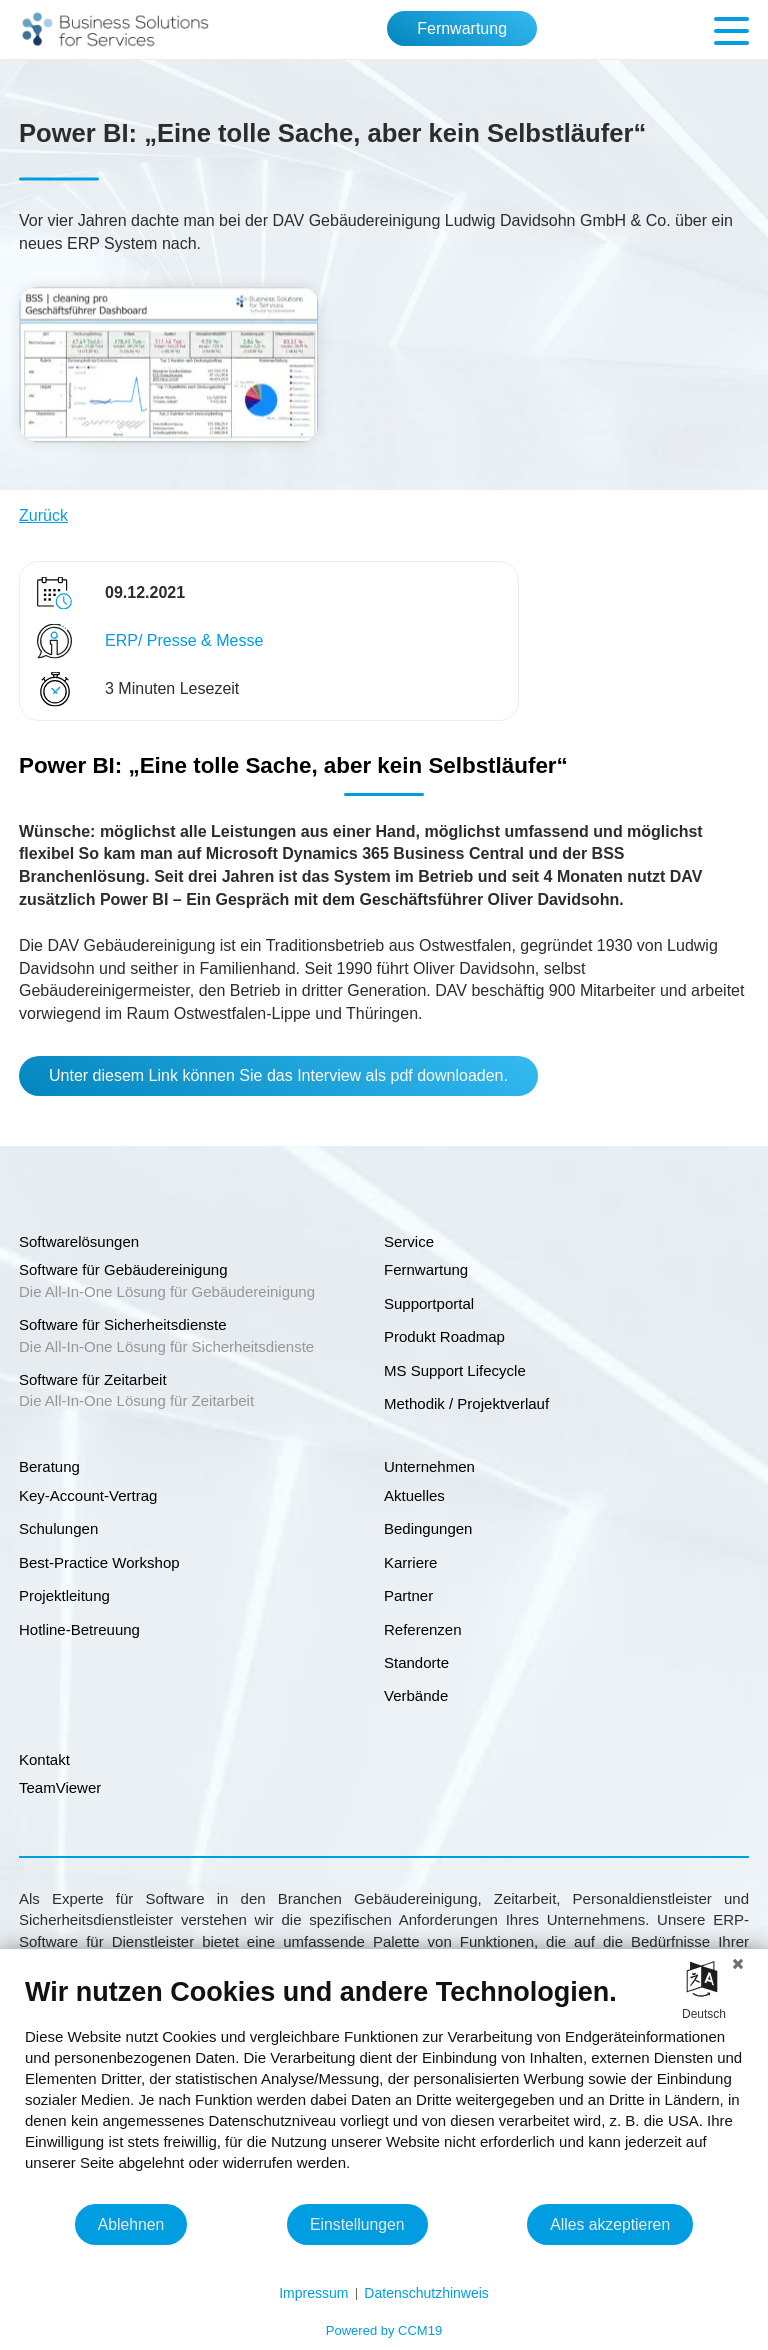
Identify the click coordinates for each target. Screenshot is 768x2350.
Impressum (313, 2293)
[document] (384, 2089)
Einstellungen (357, 2224)
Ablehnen (131, 2224)
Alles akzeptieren (610, 2224)
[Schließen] (738, 1964)
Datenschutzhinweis (426, 2293)
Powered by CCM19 (384, 2330)
